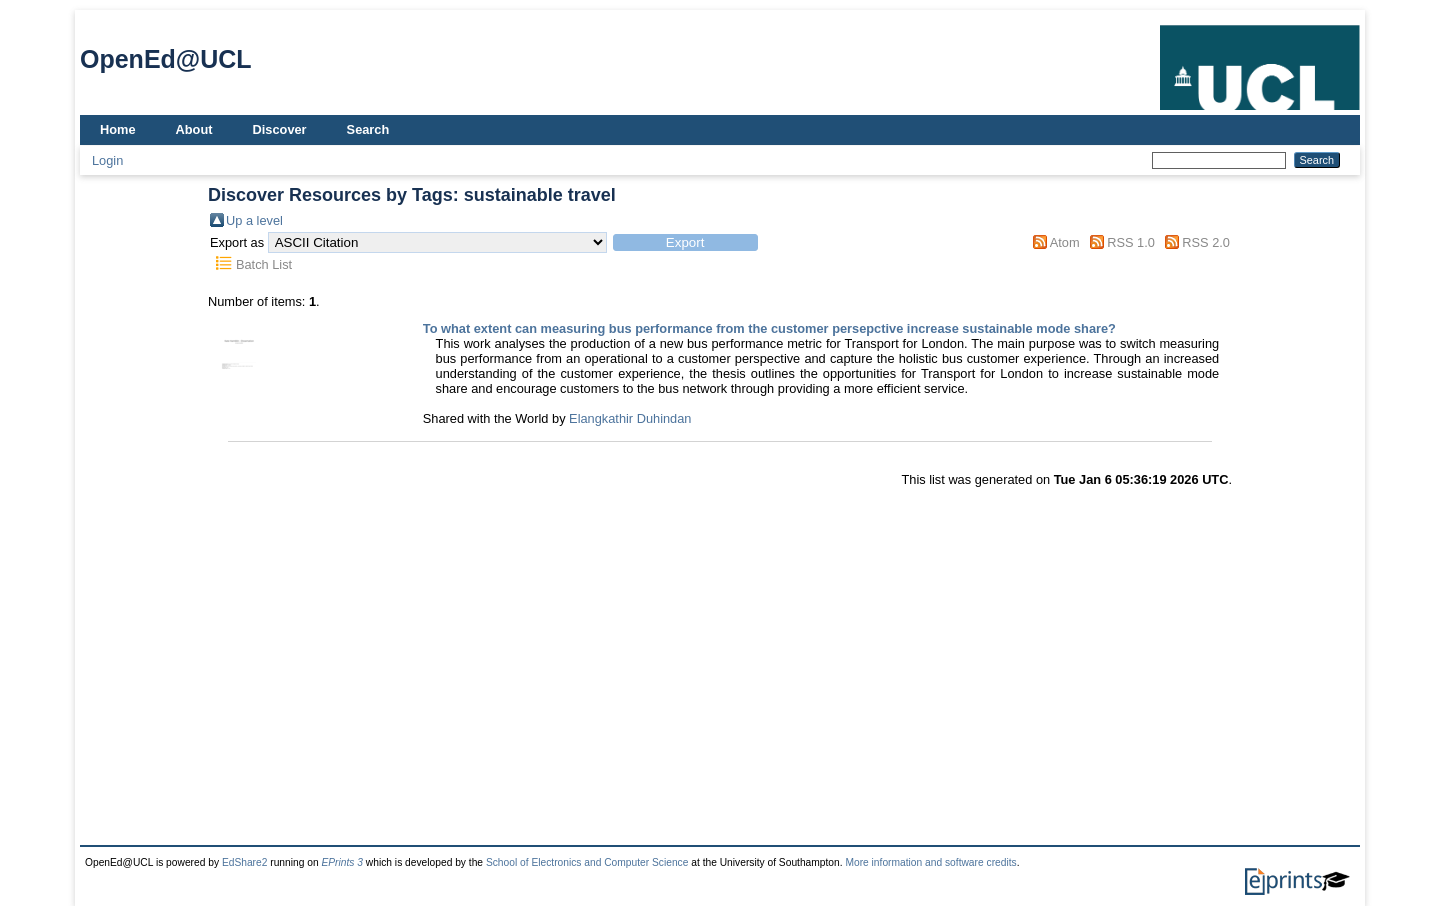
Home (118, 129)
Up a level (254, 220)
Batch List (264, 264)
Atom (1065, 242)
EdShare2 (245, 862)
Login (107, 160)
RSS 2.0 (1206, 242)
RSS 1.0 (1131, 242)
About (194, 129)
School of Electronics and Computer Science (587, 862)
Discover (280, 129)
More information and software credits (930, 862)
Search (368, 129)
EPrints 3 (342, 862)
